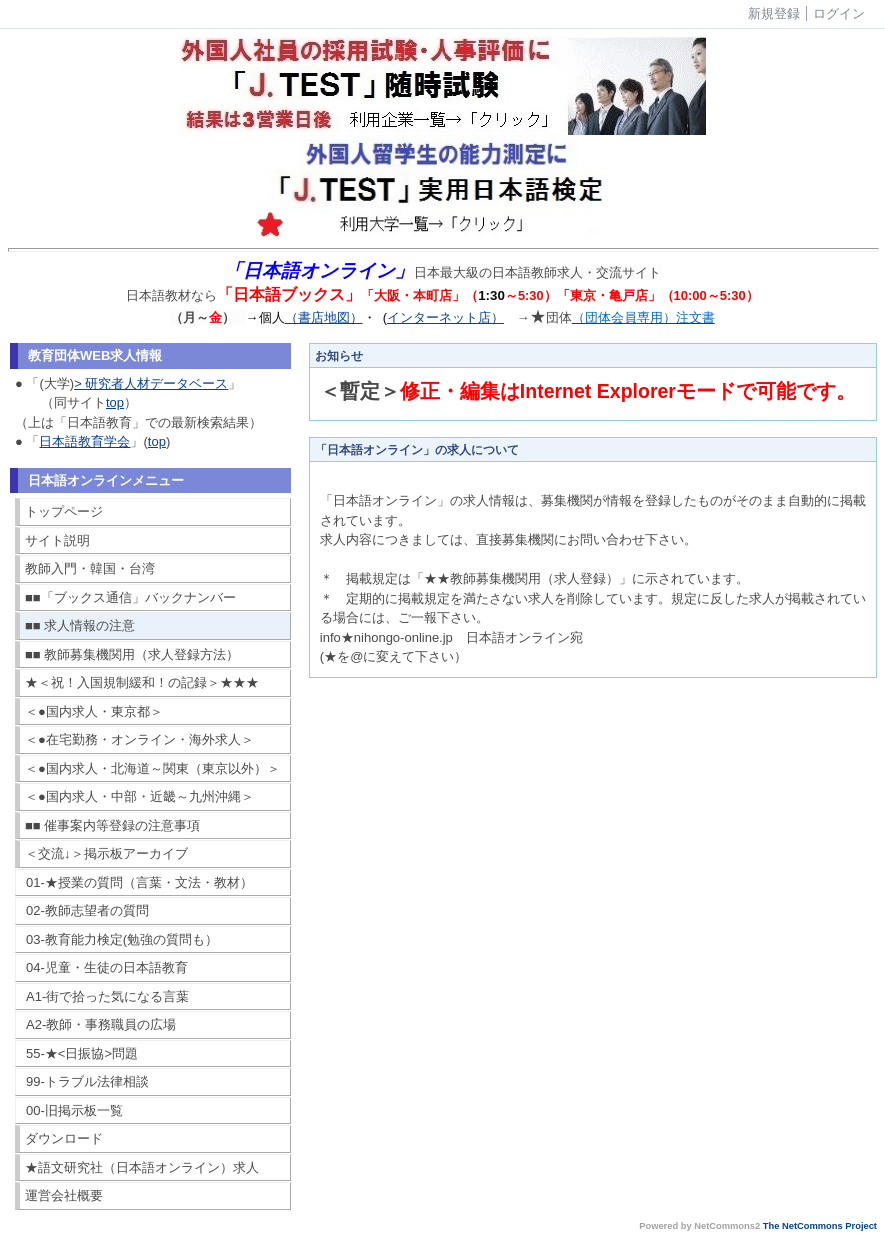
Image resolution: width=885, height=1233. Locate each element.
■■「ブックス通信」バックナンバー (130, 597)
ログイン (839, 13)
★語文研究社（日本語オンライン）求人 (142, 1167)
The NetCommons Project (820, 1226)
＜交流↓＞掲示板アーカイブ (106, 853)
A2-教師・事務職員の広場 (101, 1024)
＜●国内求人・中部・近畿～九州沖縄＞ (139, 796)
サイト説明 (57, 540)
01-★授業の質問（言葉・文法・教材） (139, 882)
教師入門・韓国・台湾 (90, 568)
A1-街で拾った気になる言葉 (107, 996)
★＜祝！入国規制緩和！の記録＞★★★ (142, 682)
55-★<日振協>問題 (82, 1053)
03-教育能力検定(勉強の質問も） (122, 939)
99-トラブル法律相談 (87, 1081)
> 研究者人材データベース (151, 383)
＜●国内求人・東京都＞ (94, 711)
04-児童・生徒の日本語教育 (107, 967)
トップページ (64, 511)
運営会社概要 (64, 1195)
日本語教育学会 (84, 441)
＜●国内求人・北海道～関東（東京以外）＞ (152, 768)
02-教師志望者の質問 (87, 910)
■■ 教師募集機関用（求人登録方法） (132, 654)
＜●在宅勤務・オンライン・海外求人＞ (139, 739)
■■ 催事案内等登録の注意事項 (112, 825)
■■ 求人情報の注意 (80, 625)
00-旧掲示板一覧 (74, 1110)
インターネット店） (445, 317)
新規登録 (774, 13)
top (115, 402)
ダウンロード (64, 1138)
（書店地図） (324, 317)
